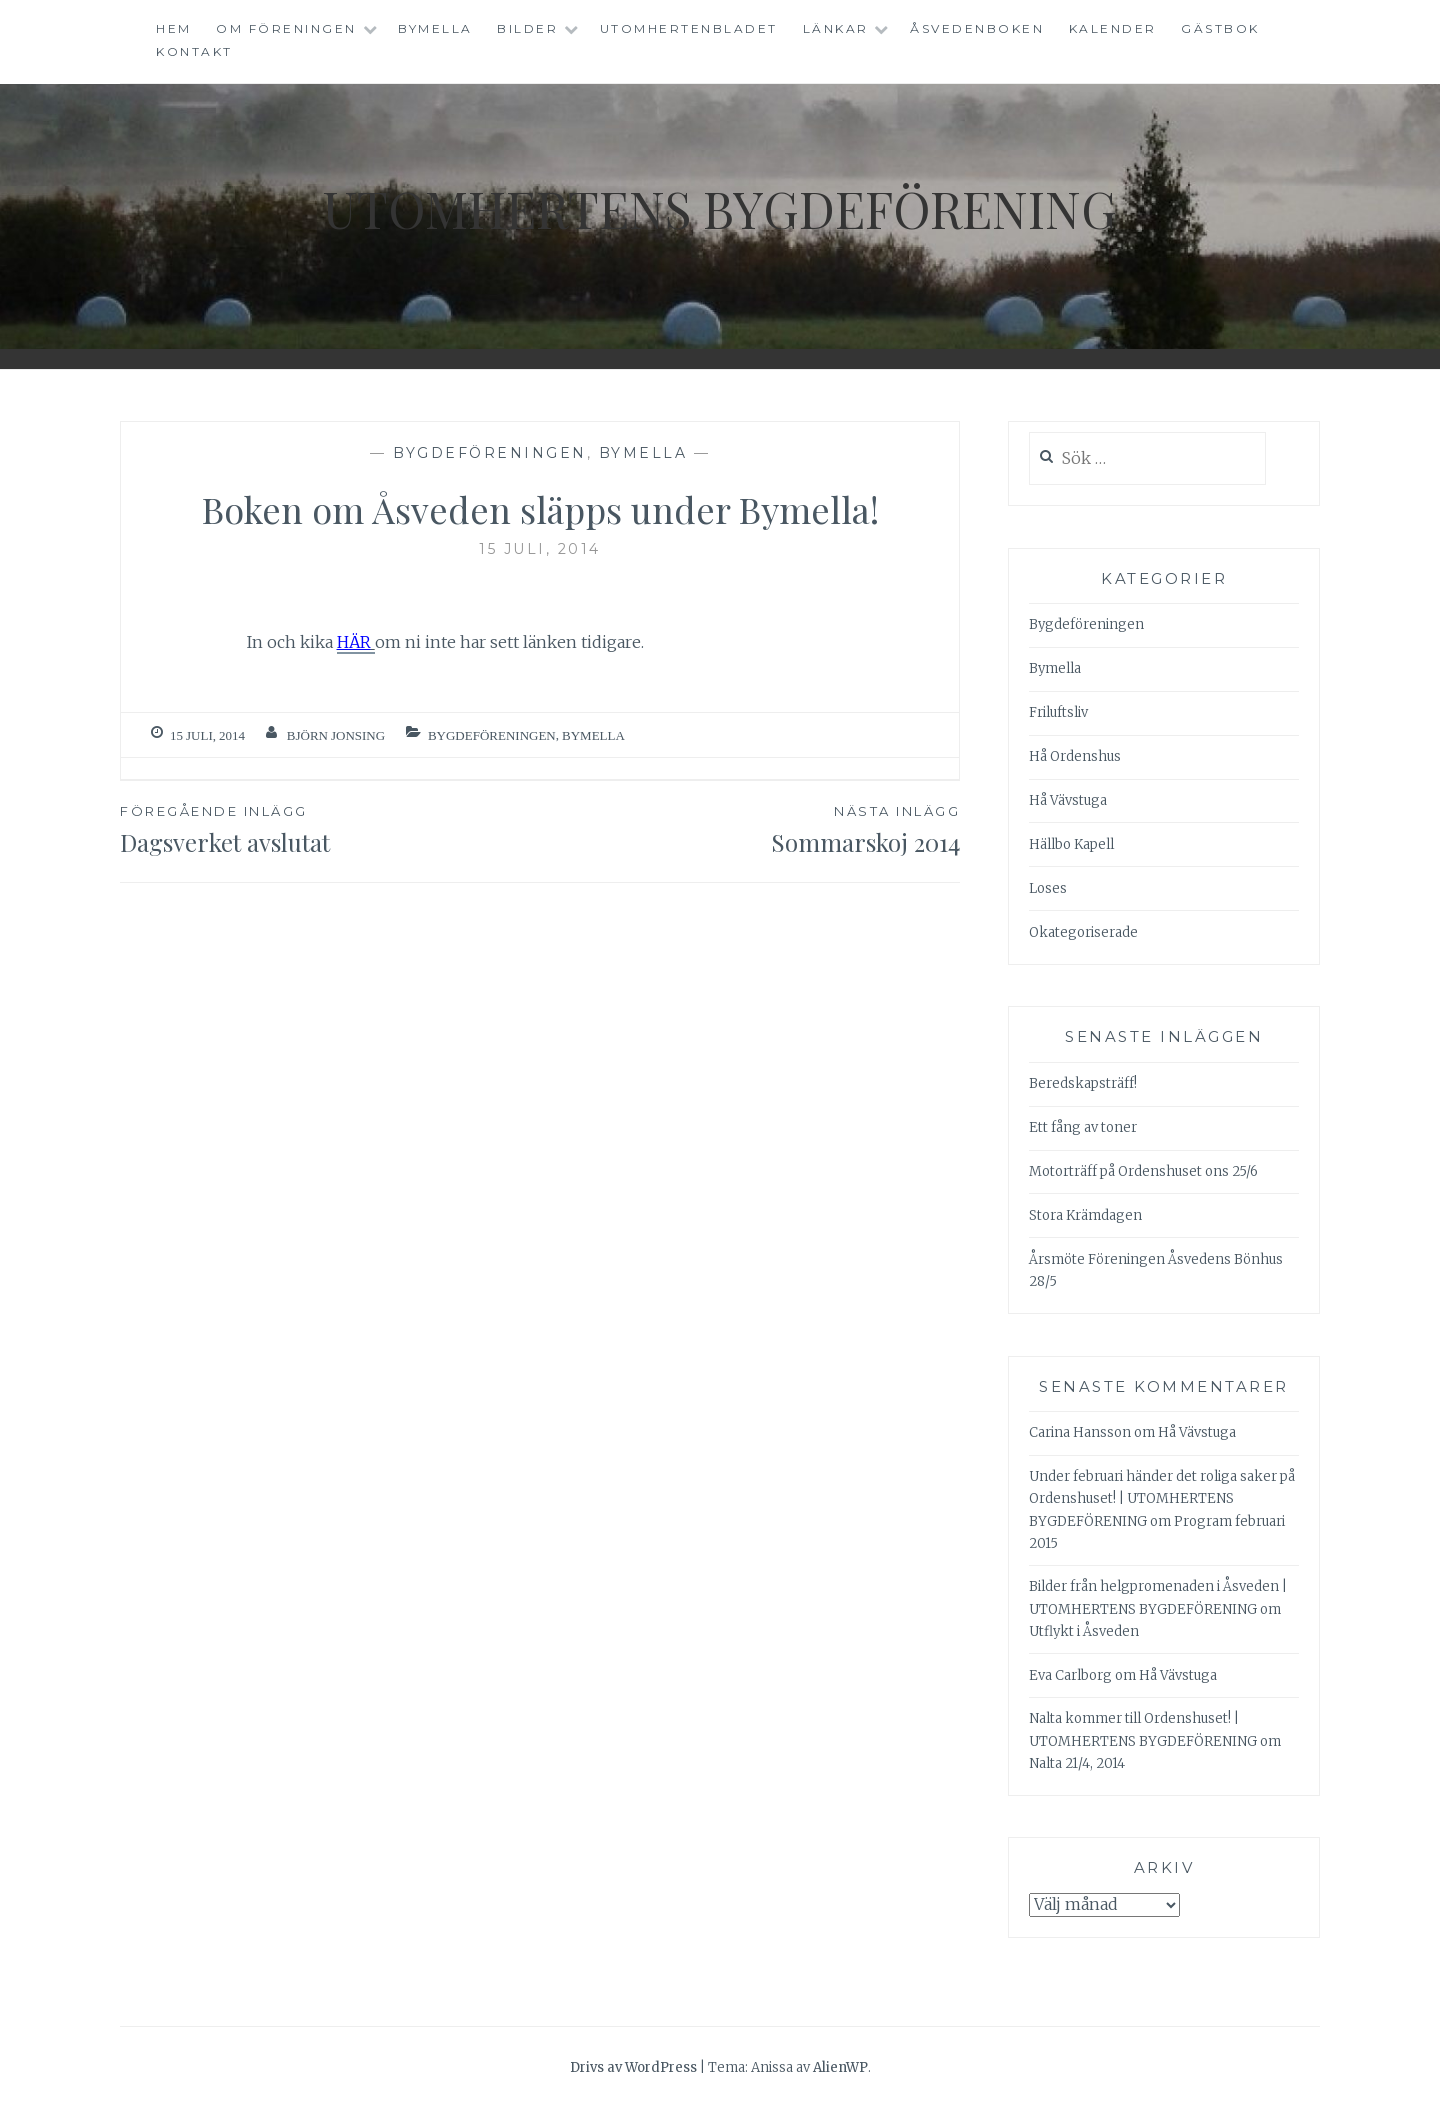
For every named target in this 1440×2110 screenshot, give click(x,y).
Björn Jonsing (336, 735)
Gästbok (1220, 28)
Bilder (527, 28)
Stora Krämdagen (1085, 1215)
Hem (174, 28)
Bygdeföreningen (490, 453)
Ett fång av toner (1083, 1127)
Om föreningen (286, 28)
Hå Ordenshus (1075, 756)
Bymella (435, 28)
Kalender (1113, 28)
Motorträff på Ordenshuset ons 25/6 (1143, 1171)
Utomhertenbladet (689, 28)
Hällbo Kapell (1071, 844)
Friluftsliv (1058, 712)
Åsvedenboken (977, 28)
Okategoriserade (1083, 932)
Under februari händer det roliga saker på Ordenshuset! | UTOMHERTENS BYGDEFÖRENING (1162, 1498)
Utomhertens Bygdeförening (720, 208)
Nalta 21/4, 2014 (1077, 1763)
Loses (1048, 888)
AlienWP (840, 2067)
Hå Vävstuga (1068, 800)
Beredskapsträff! (1083, 1083)
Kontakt (194, 51)
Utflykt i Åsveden (1084, 1631)
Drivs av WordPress (633, 2067)
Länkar (836, 28)
